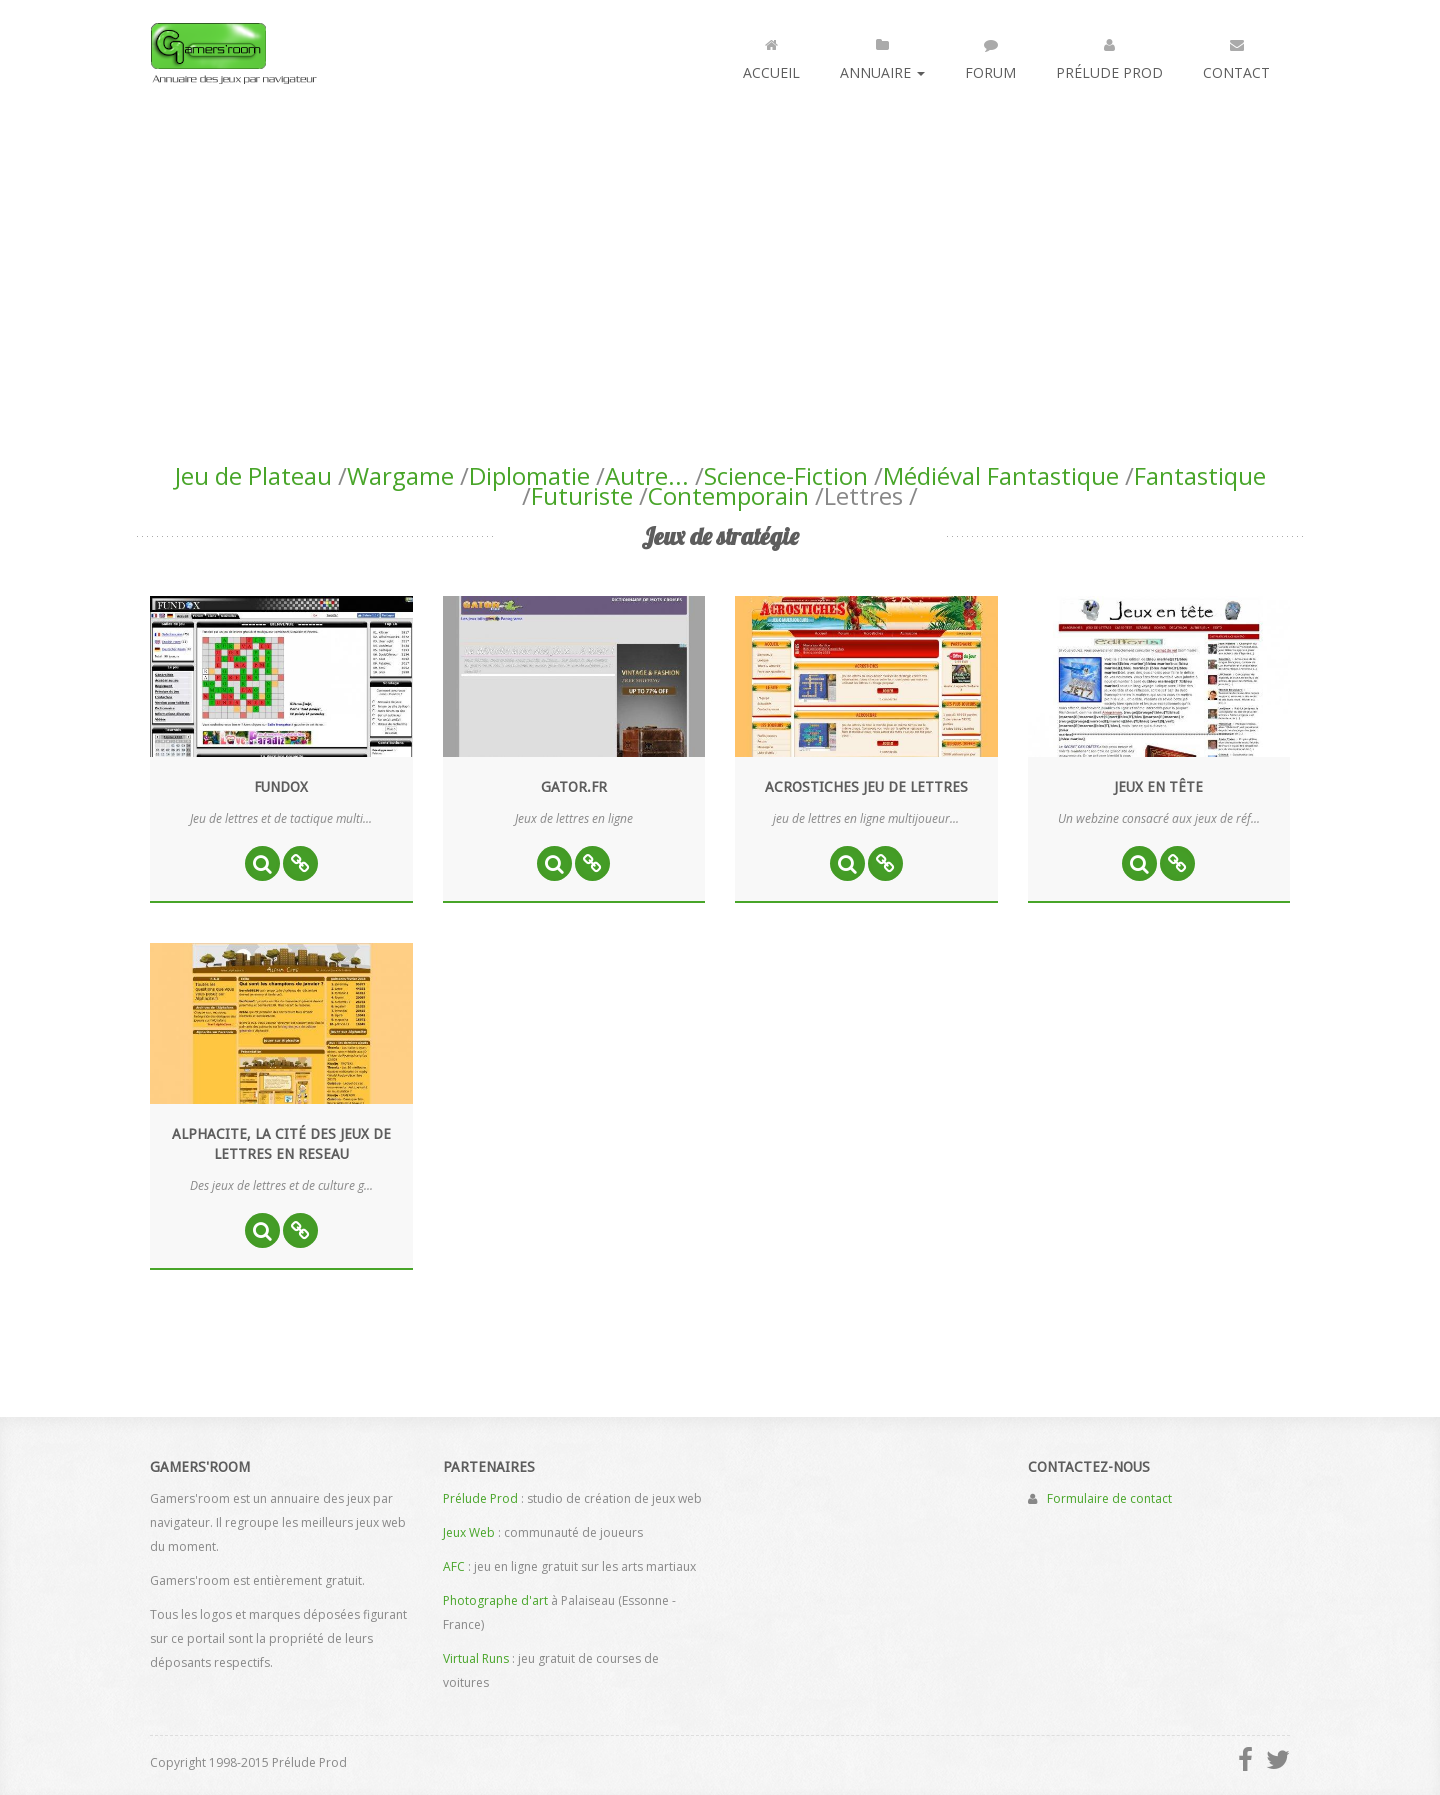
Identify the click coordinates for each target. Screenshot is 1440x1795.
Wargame (400, 475)
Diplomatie (529, 475)
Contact (1236, 55)
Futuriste (582, 495)
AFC (454, 1566)
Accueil (771, 55)
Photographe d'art (495, 1600)
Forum (990, 55)
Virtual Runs (476, 1658)
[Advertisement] (720, 256)
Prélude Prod (1109, 55)
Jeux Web (469, 1532)
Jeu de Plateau (253, 475)
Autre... (647, 475)
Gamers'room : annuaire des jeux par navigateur (233, 53)
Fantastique (1200, 475)
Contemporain (728, 495)
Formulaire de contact (1109, 1498)
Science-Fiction (786, 475)
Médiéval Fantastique (1001, 475)
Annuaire (882, 55)
